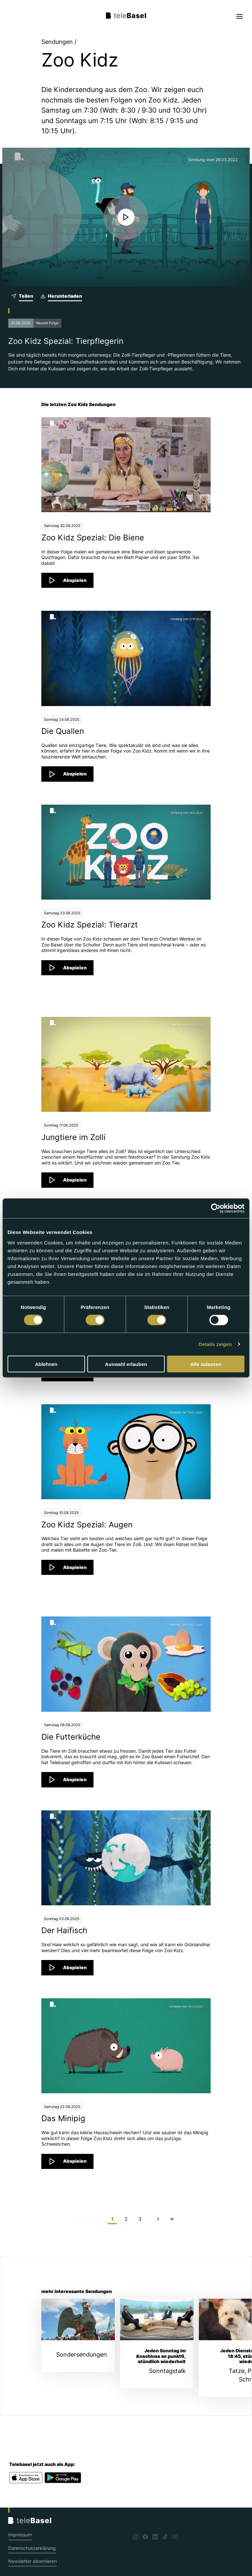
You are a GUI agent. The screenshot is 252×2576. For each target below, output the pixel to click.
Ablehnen (46, 1364)
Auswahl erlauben (126, 1364)
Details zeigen (215, 1344)
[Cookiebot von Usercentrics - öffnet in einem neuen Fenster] (215, 1208)
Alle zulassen (205, 1364)
